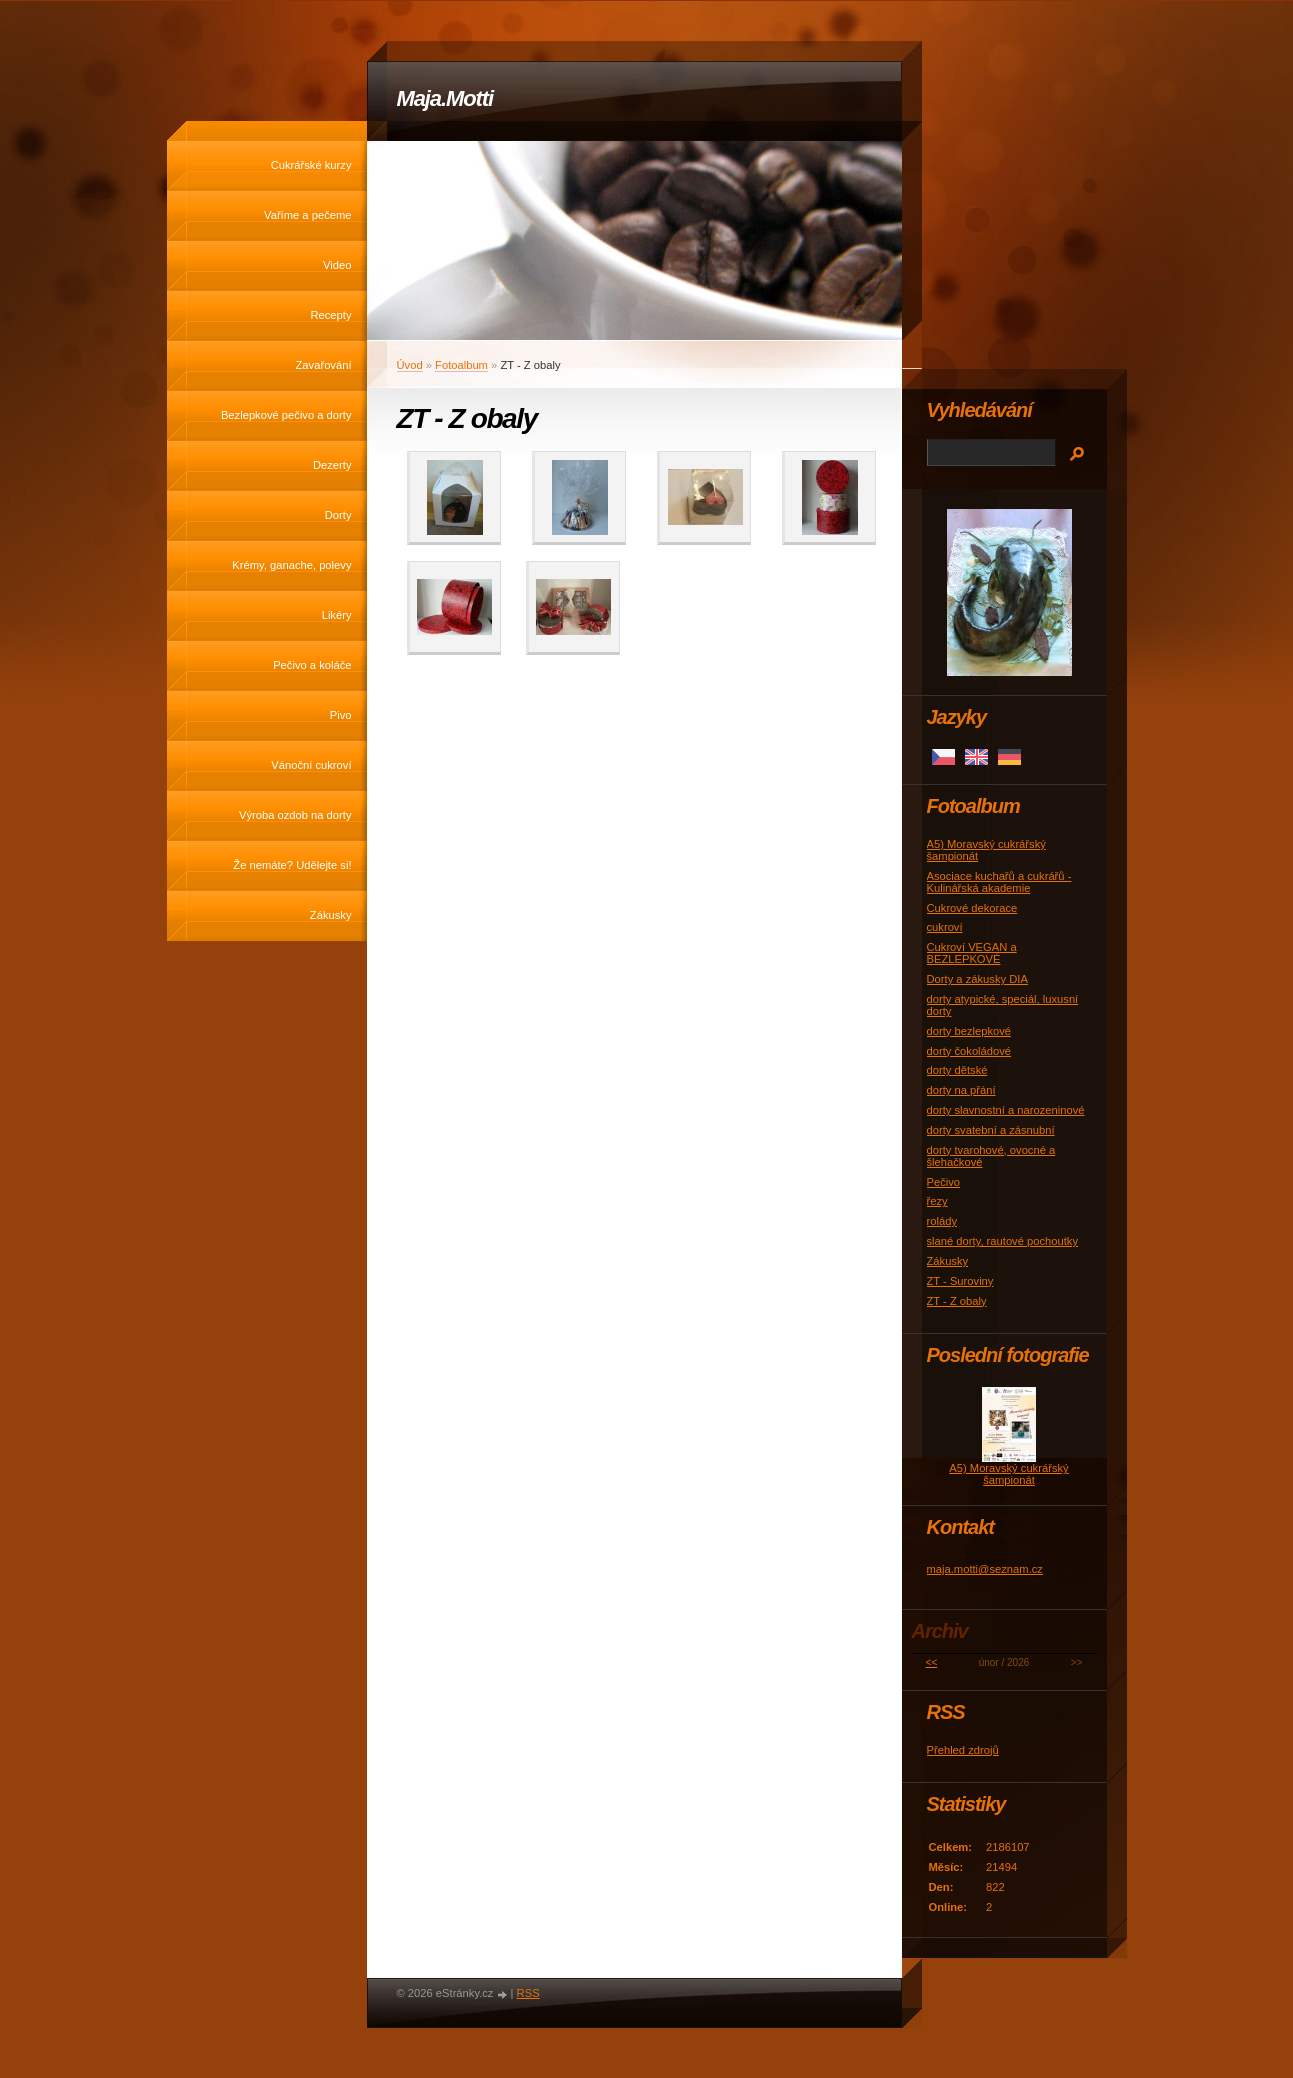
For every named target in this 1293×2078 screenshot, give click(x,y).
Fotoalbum (461, 365)
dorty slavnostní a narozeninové (1006, 1110)
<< (932, 1662)
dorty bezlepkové (969, 1031)
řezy (937, 1201)
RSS (528, 1993)
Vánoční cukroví (311, 765)
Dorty (338, 515)
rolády (942, 1221)
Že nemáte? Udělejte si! (292, 865)
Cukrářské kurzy (311, 165)
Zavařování (324, 365)
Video (337, 265)
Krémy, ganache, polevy (291, 565)
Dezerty (332, 465)
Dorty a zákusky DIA (977, 979)
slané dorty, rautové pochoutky (1003, 1241)
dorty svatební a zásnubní (991, 1130)
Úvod (410, 365)
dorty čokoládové (969, 1051)
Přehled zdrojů (963, 1750)
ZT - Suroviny (960, 1281)
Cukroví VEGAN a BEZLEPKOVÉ (972, 953)
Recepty (330, 315)
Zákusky (331, 915)
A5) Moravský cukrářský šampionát (1008, 1474)
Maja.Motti (445, 98)
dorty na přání (961, 1090)
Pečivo (944, 1182)
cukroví (945, 927)
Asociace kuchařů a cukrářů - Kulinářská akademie (999, 882)
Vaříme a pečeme (307, 215)
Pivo (341, 715)
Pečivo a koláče (312, 665)
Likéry (337, 615)
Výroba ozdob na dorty (295, 815)
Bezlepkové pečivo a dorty (286, 415)
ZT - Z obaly (957, 1301)
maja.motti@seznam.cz (985, 1569)
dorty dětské (957, 1070)
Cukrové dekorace (972, 908)
